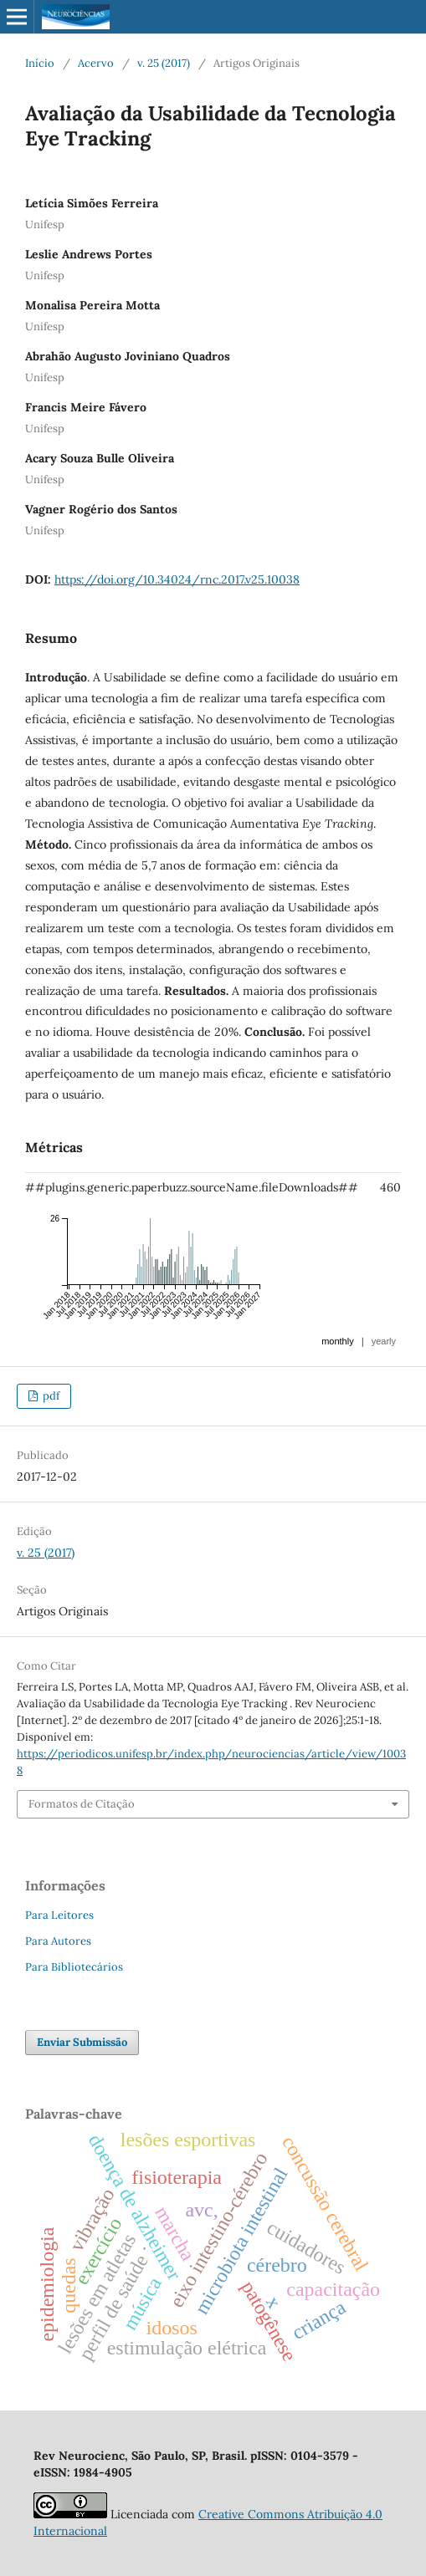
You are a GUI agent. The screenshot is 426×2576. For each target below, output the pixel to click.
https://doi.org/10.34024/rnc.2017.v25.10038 (177, 579)
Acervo (96, 63)
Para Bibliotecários (74, 1967)
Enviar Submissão (82, 2042)
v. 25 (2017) (163, 63)
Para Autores (58, 1941)
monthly (337, 1341)
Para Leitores (59, 1915)
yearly (384, 1341)
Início (39, 63)
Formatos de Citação (81, 1804)
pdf (49, 1396)
